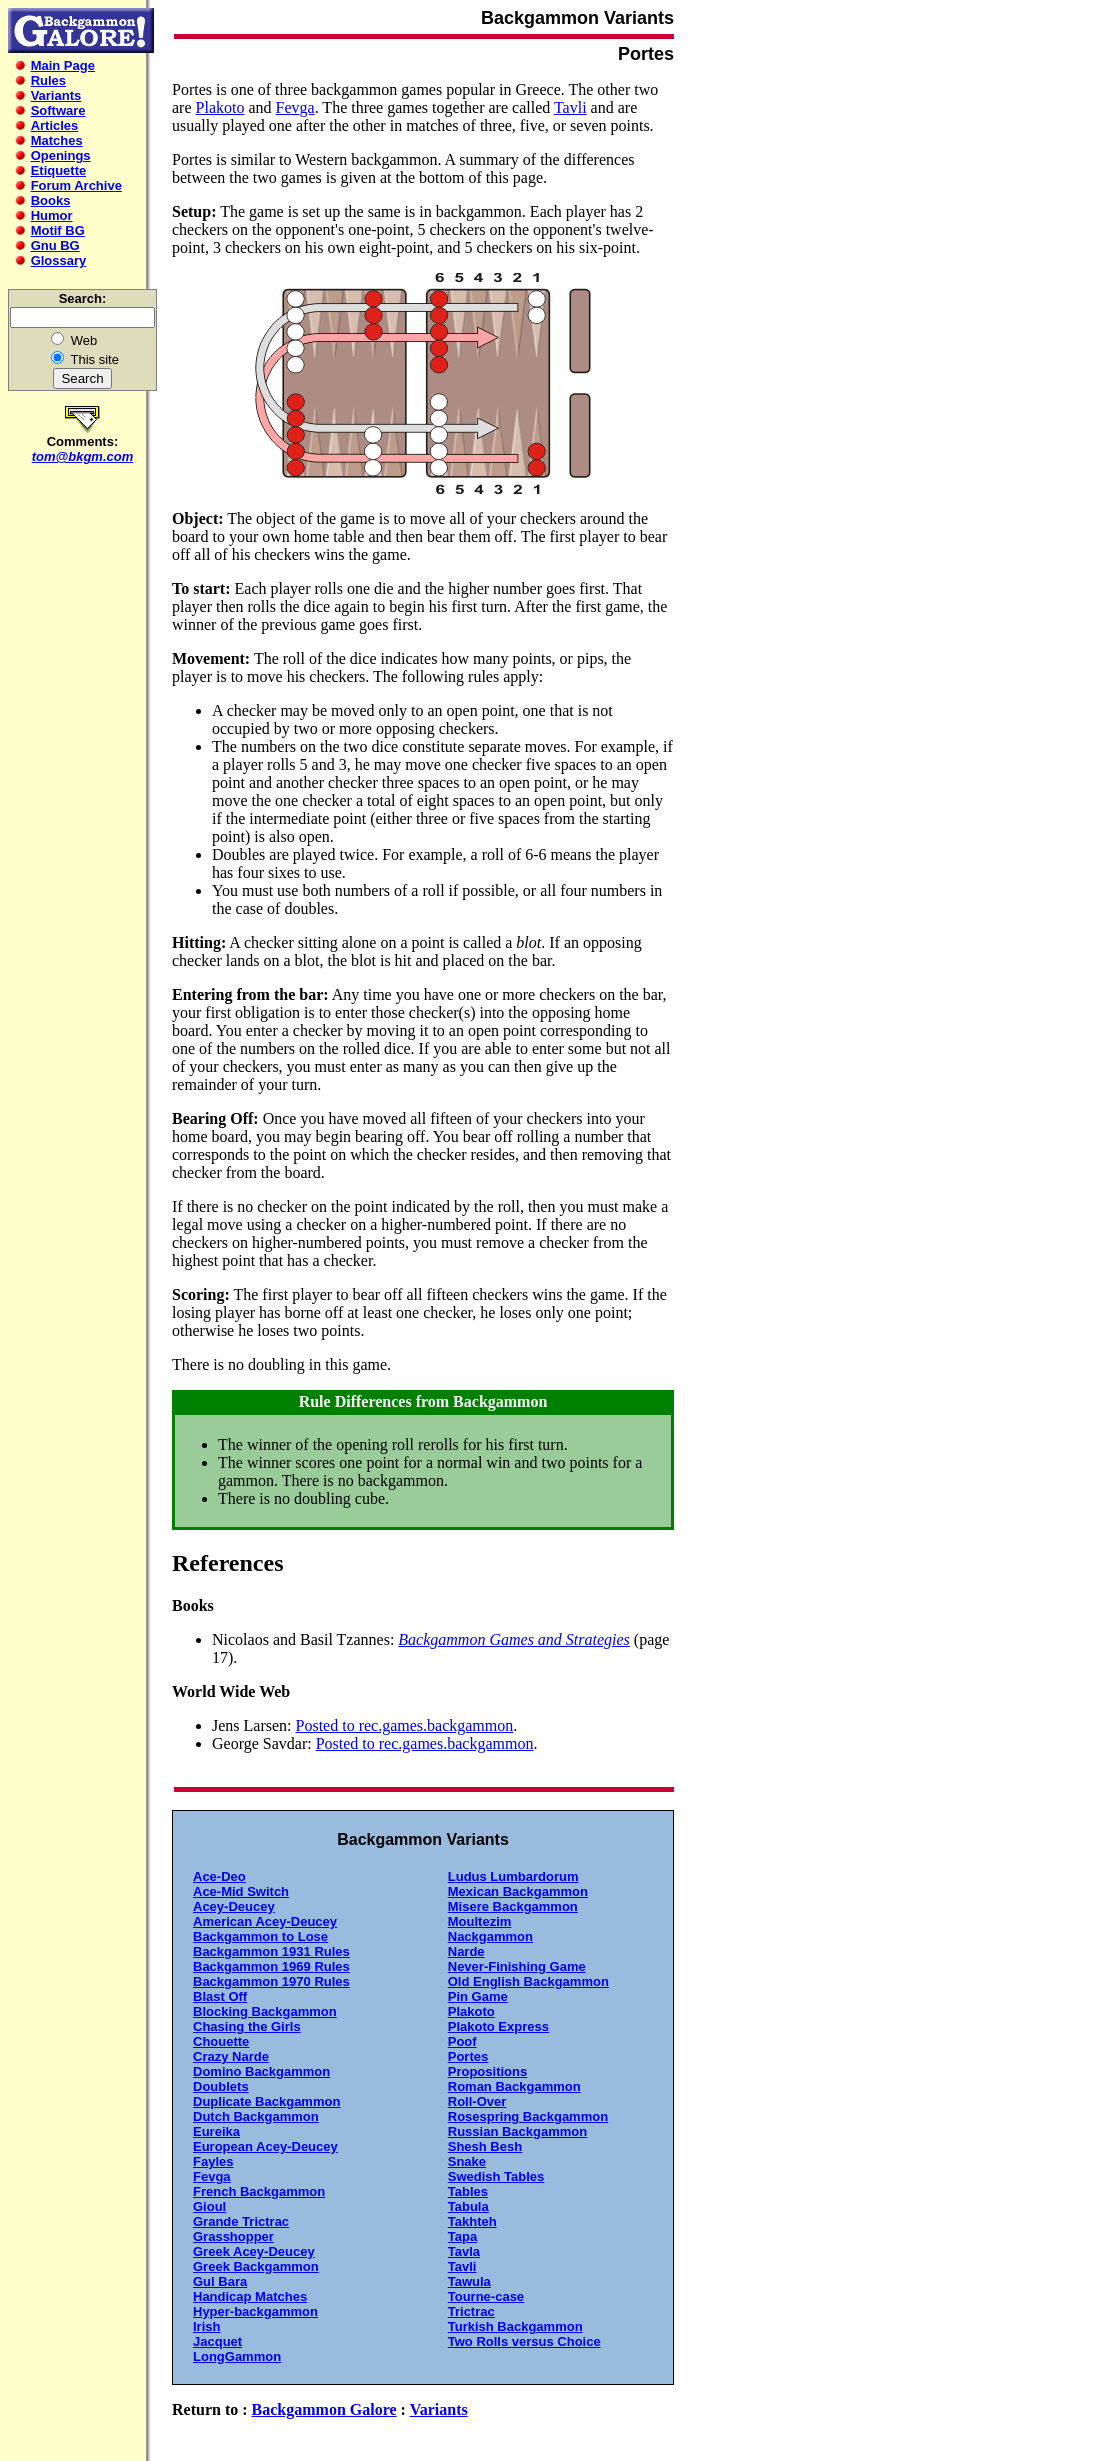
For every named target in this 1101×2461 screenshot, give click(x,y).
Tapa (462, 2236)
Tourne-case (486, 2296)
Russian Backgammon (517, 2131)
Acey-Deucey (234, 1906)
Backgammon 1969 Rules (271, 1966)
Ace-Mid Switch (241, 1891)
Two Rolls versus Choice (524, 2341)
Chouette (221, 2041)
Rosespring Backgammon (528, 2116)
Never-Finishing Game (517, 1966)
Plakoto (220, 107)
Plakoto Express (498, 2026)
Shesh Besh (485, 2146)
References (228, 1563)
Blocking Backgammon (265, 2011)
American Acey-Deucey (265, 1921)
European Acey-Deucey (265, 2146)
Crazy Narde (231, 2056)
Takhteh (472, 2221)
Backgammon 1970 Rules (271, 1981)
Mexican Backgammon (518, 1891)
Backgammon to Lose (260, 1936)
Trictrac (471, 2311)
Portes (468, 2056)
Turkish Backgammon (515, 2326)
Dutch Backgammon (256, 2116)
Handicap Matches (250, 2296)
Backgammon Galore (324, 2409)
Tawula (469, 2281)
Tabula (468, 2206)
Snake (467, 2161)
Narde (466, 1951)
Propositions (487, 2071)
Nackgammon (490, 1936)
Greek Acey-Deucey (254, 2251)
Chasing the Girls (247, 2026)
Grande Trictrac (241, 2221)
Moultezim (480, 1921)
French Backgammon (259, 2191)
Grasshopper (233, 2236)
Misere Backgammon (513, 1906)
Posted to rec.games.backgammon (405, 1725)
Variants (439, 2409)
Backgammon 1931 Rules (271, 1951)
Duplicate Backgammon (266, 2101)
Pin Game (478, 1996)
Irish (206, 2326)
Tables (468, 2191)
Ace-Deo (219, 1876)
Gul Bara (220, 2281)
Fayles (213, 2161)
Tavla (464, 2251)
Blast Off (220, 1996)
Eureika (216, 2131)
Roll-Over (477, 2101)
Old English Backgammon (528, 1981)
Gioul (209, 2206)
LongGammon (237, 2356)
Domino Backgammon (261, 2071)
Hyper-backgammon (255, 2311)
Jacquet (217, 2341)
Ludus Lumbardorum (513, 1876)
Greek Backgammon (256, 2266)
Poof (462, 2041)
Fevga (295, 107)
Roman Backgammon (514, 2086)
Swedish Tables (496, 2176)
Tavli (570, 107)
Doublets (221, 2086)
